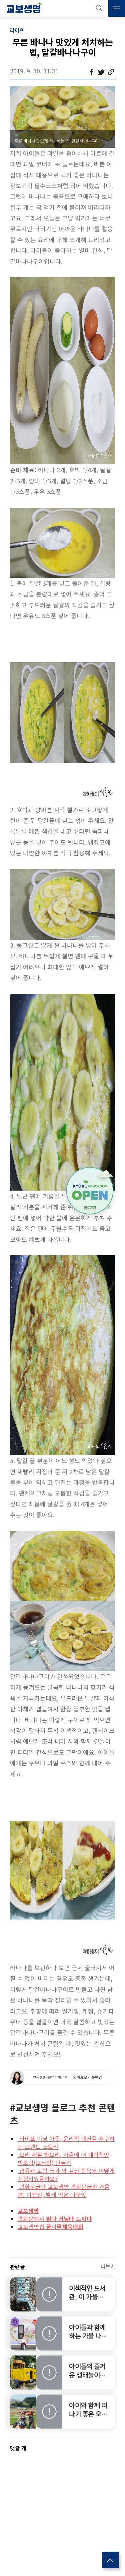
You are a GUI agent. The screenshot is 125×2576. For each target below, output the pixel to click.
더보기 (108, 2266)
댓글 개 (18, 2448)
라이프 (17, 30)
